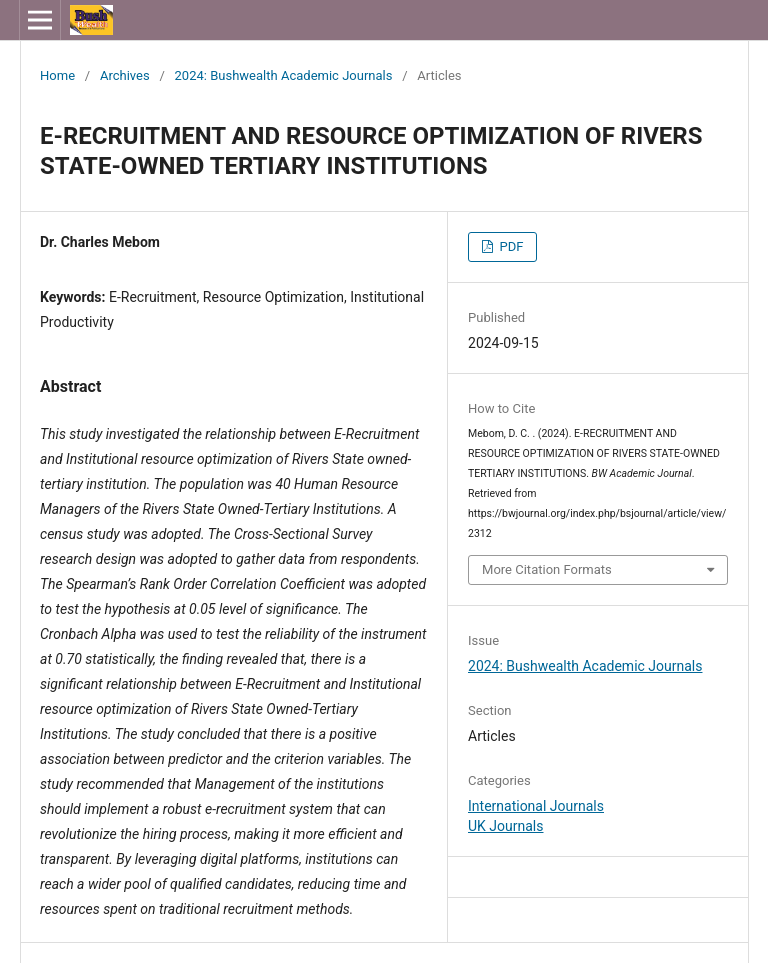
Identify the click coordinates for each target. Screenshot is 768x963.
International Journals (536, 806)
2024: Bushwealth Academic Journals (284, 75)
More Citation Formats (547, 569)
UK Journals (505, 826)
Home (57, 75)
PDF (509, 246)
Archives (125, 75)
